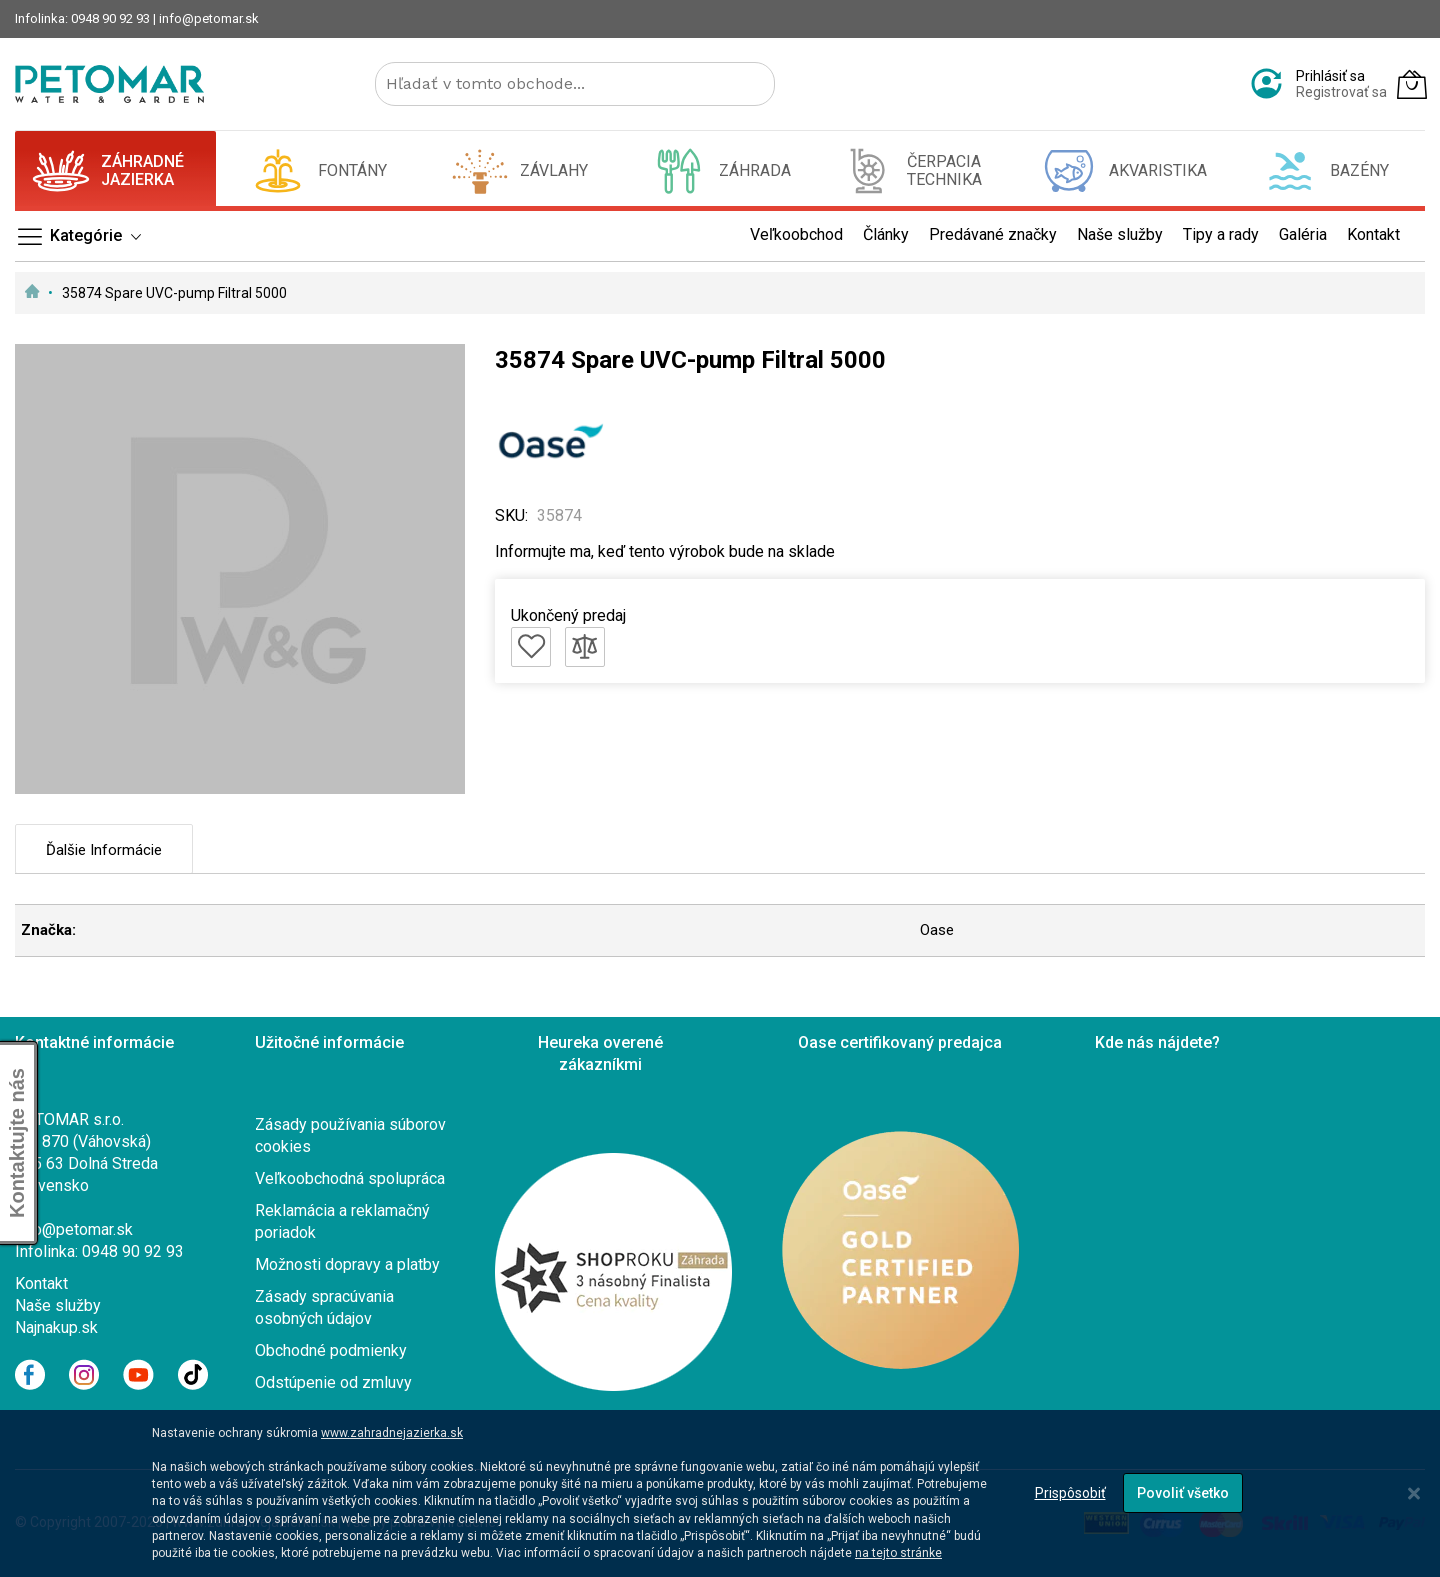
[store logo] (109, 84)
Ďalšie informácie (104, 850)
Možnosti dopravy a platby (347, 1264)
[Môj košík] (1412, 84)
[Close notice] (1414, 1493)
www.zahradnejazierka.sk (392, 1433)
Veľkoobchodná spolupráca (350, 1178)
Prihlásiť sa (1330, 76)
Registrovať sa (1341, 92)
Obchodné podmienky (331, 1350)
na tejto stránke (898, 1553)
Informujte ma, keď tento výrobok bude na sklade (665, 551)
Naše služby (58, 1305)
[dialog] (720, 1493)
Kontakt (41, 1283)
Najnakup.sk (56, 1327)
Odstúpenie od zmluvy (333, 1382)
